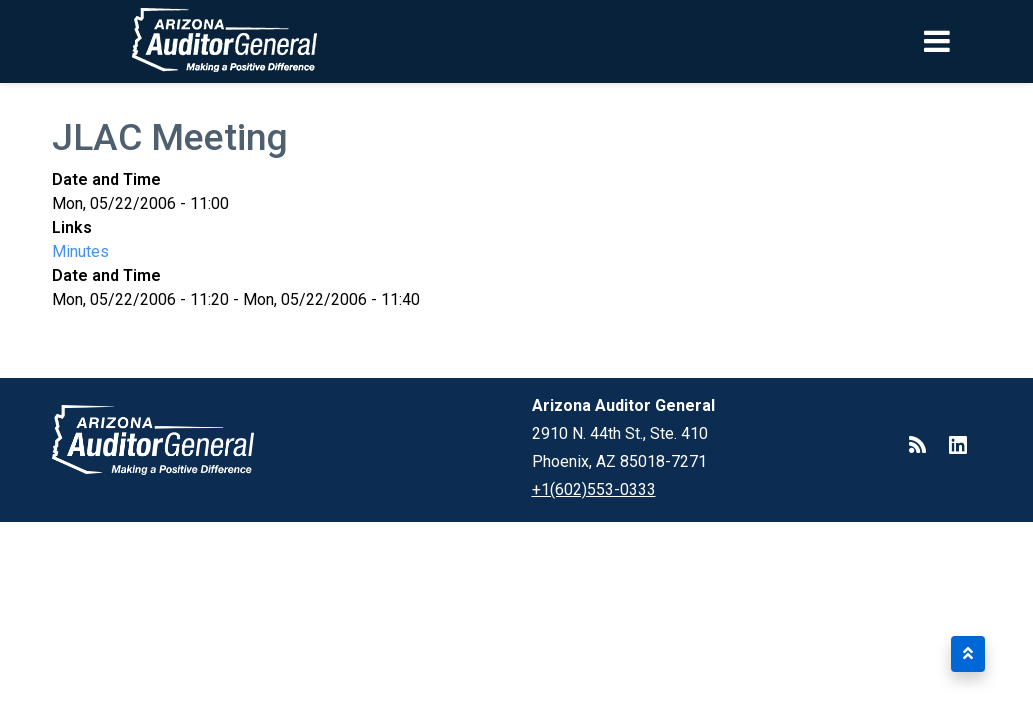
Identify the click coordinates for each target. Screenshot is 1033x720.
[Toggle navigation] (971, 41)
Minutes (80, 251)
